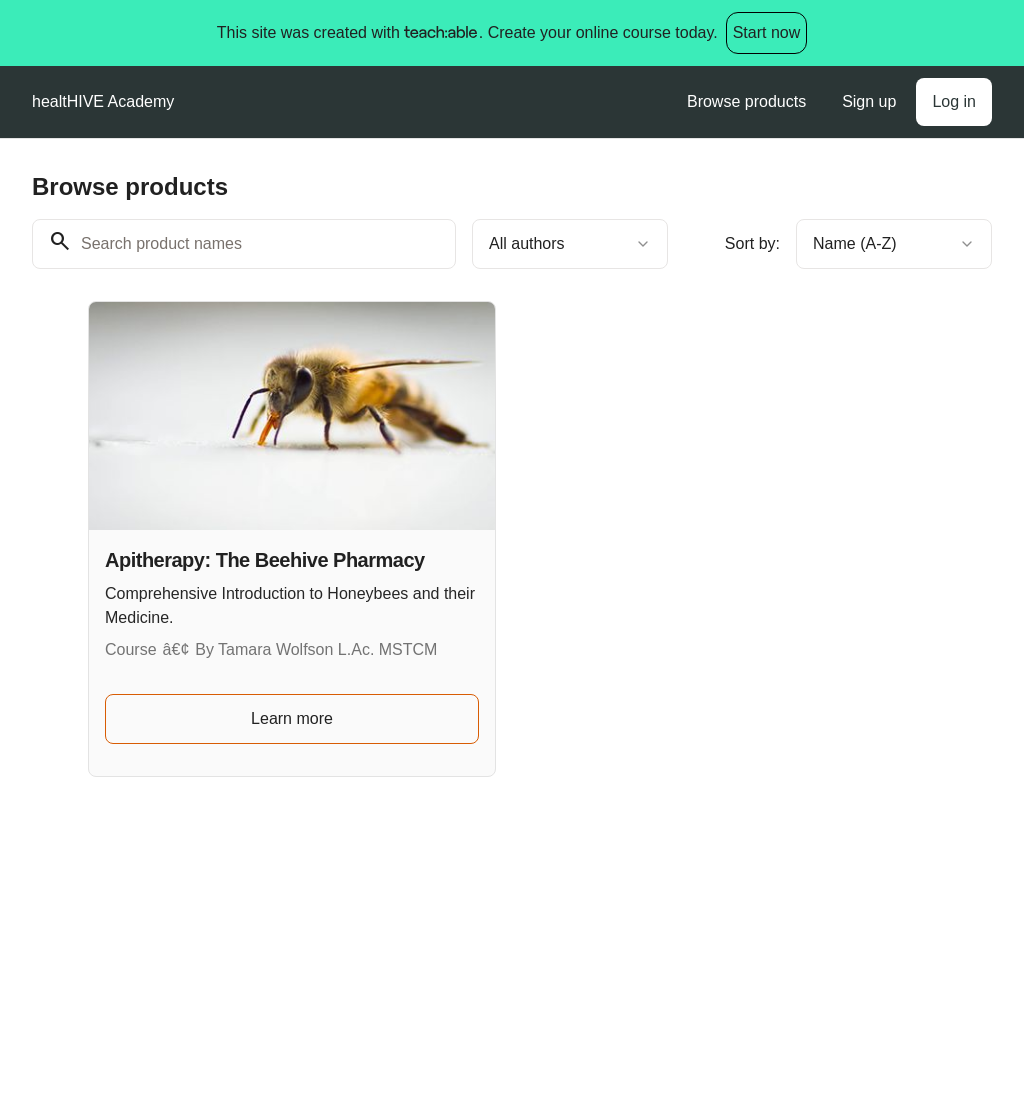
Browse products (746, 101)
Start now (767, 32)
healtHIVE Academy (103, 101)
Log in (954, 101)
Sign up (869, 101)
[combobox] (570, 244)
